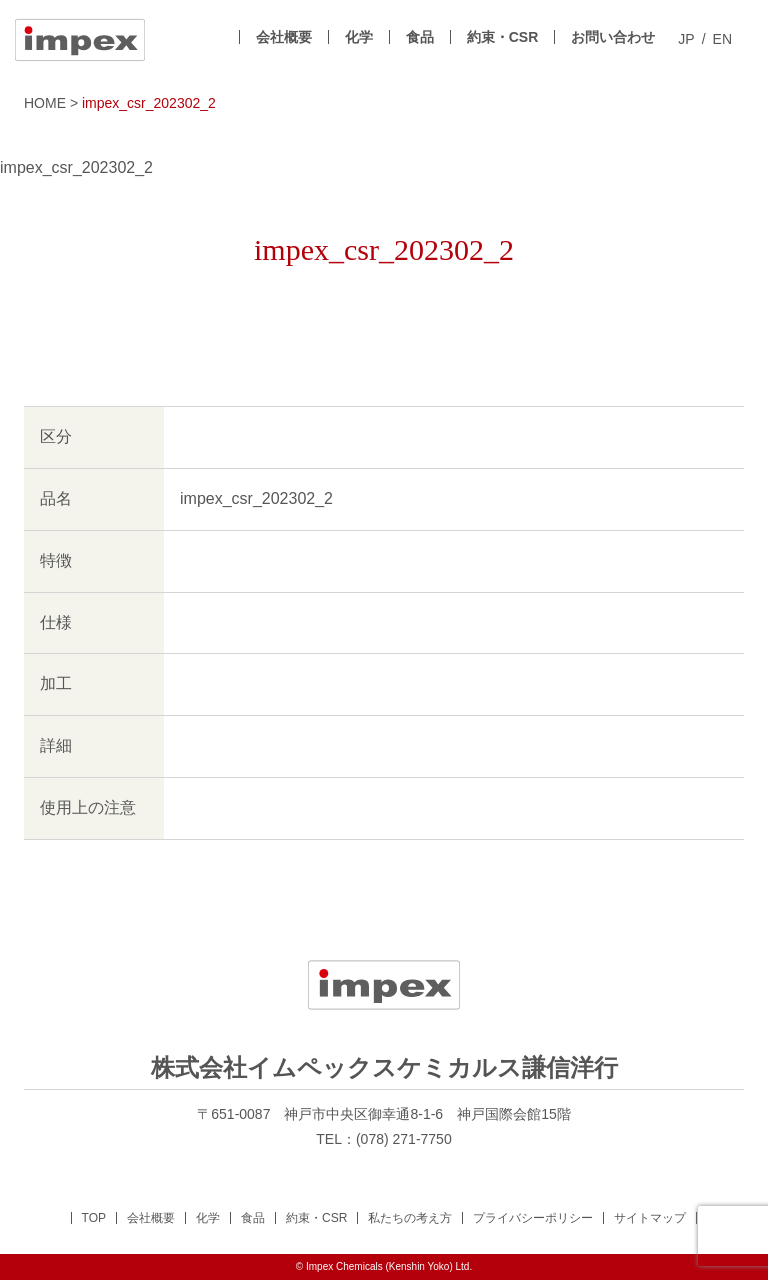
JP (686, 39)
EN (722, 39)
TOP (94, 1218)
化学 (359, 37)
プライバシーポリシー (533, 1218)
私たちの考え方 (410, 1218)
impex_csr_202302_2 (76, 167)
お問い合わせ (613, 37)
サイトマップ (650, 1218)
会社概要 (284, 37)
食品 (420, 37)
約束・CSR (503, 37)
